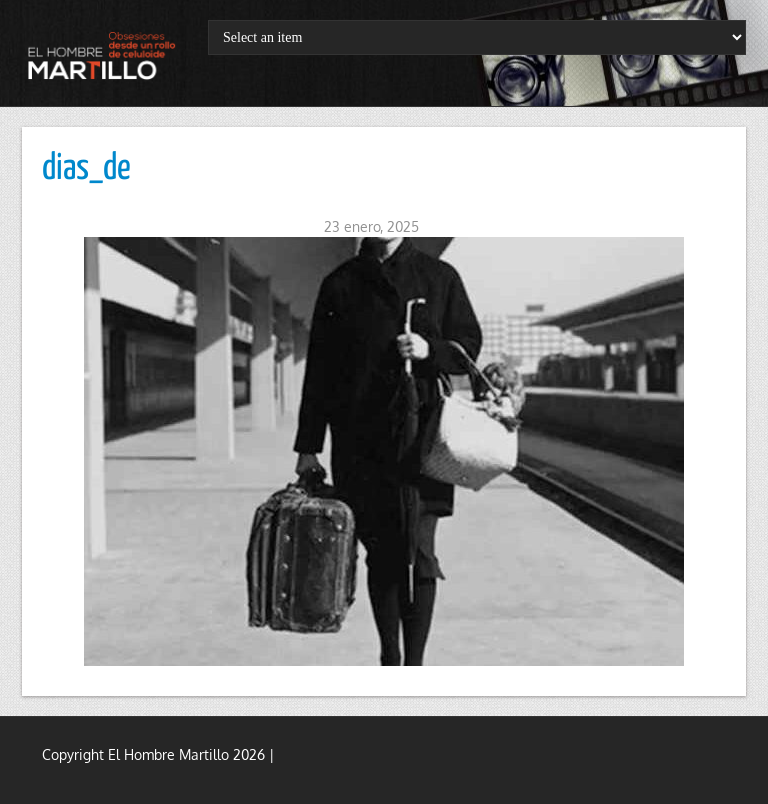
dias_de (86, 169)
